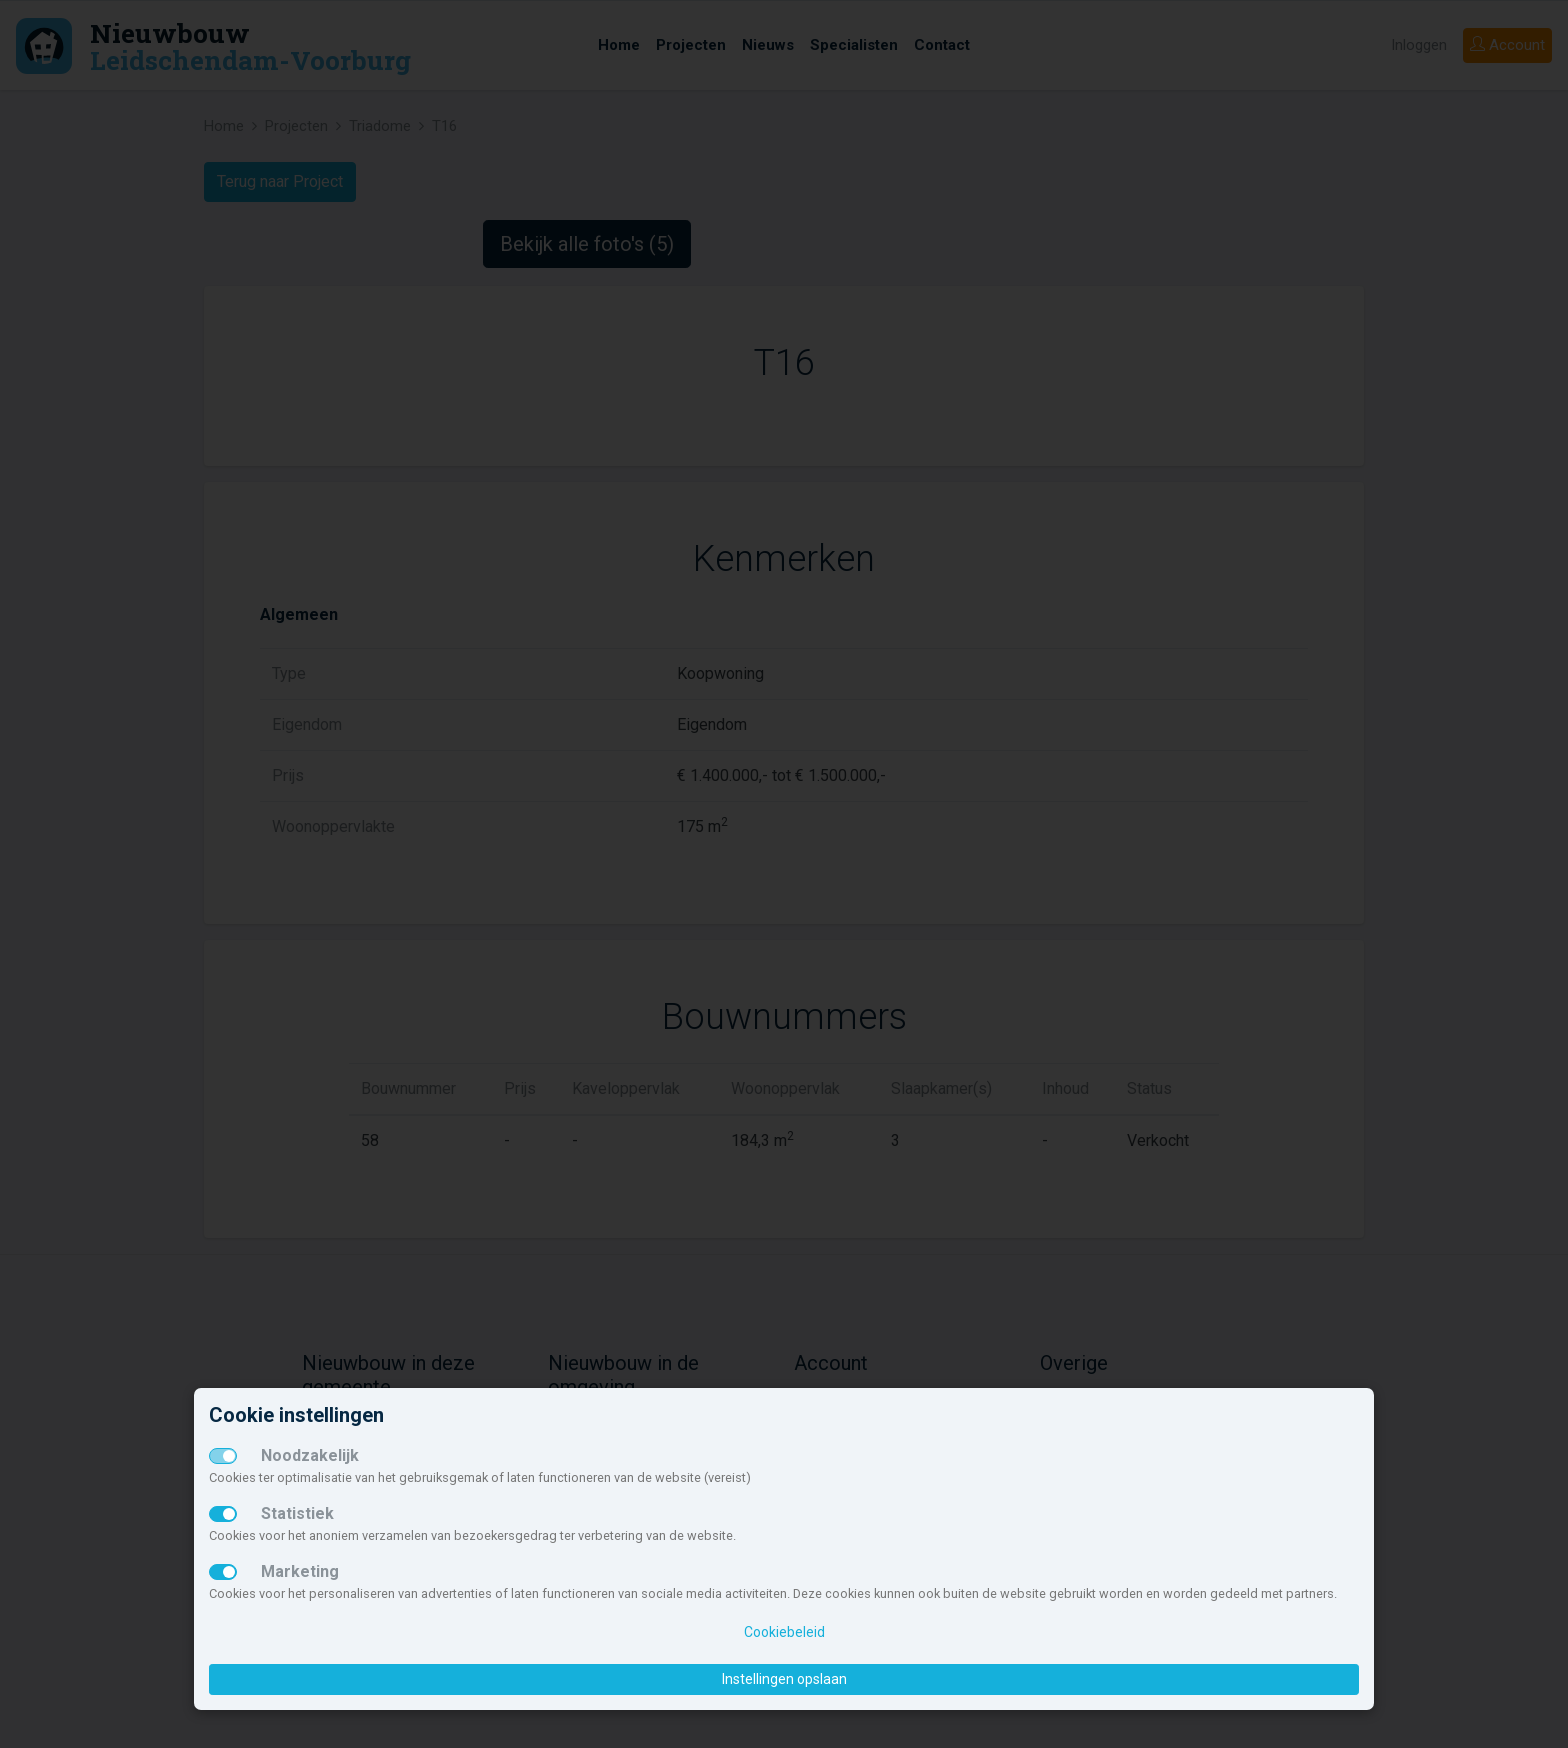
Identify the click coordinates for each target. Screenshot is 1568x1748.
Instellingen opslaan (784, 1679)
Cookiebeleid (784, 1632)
